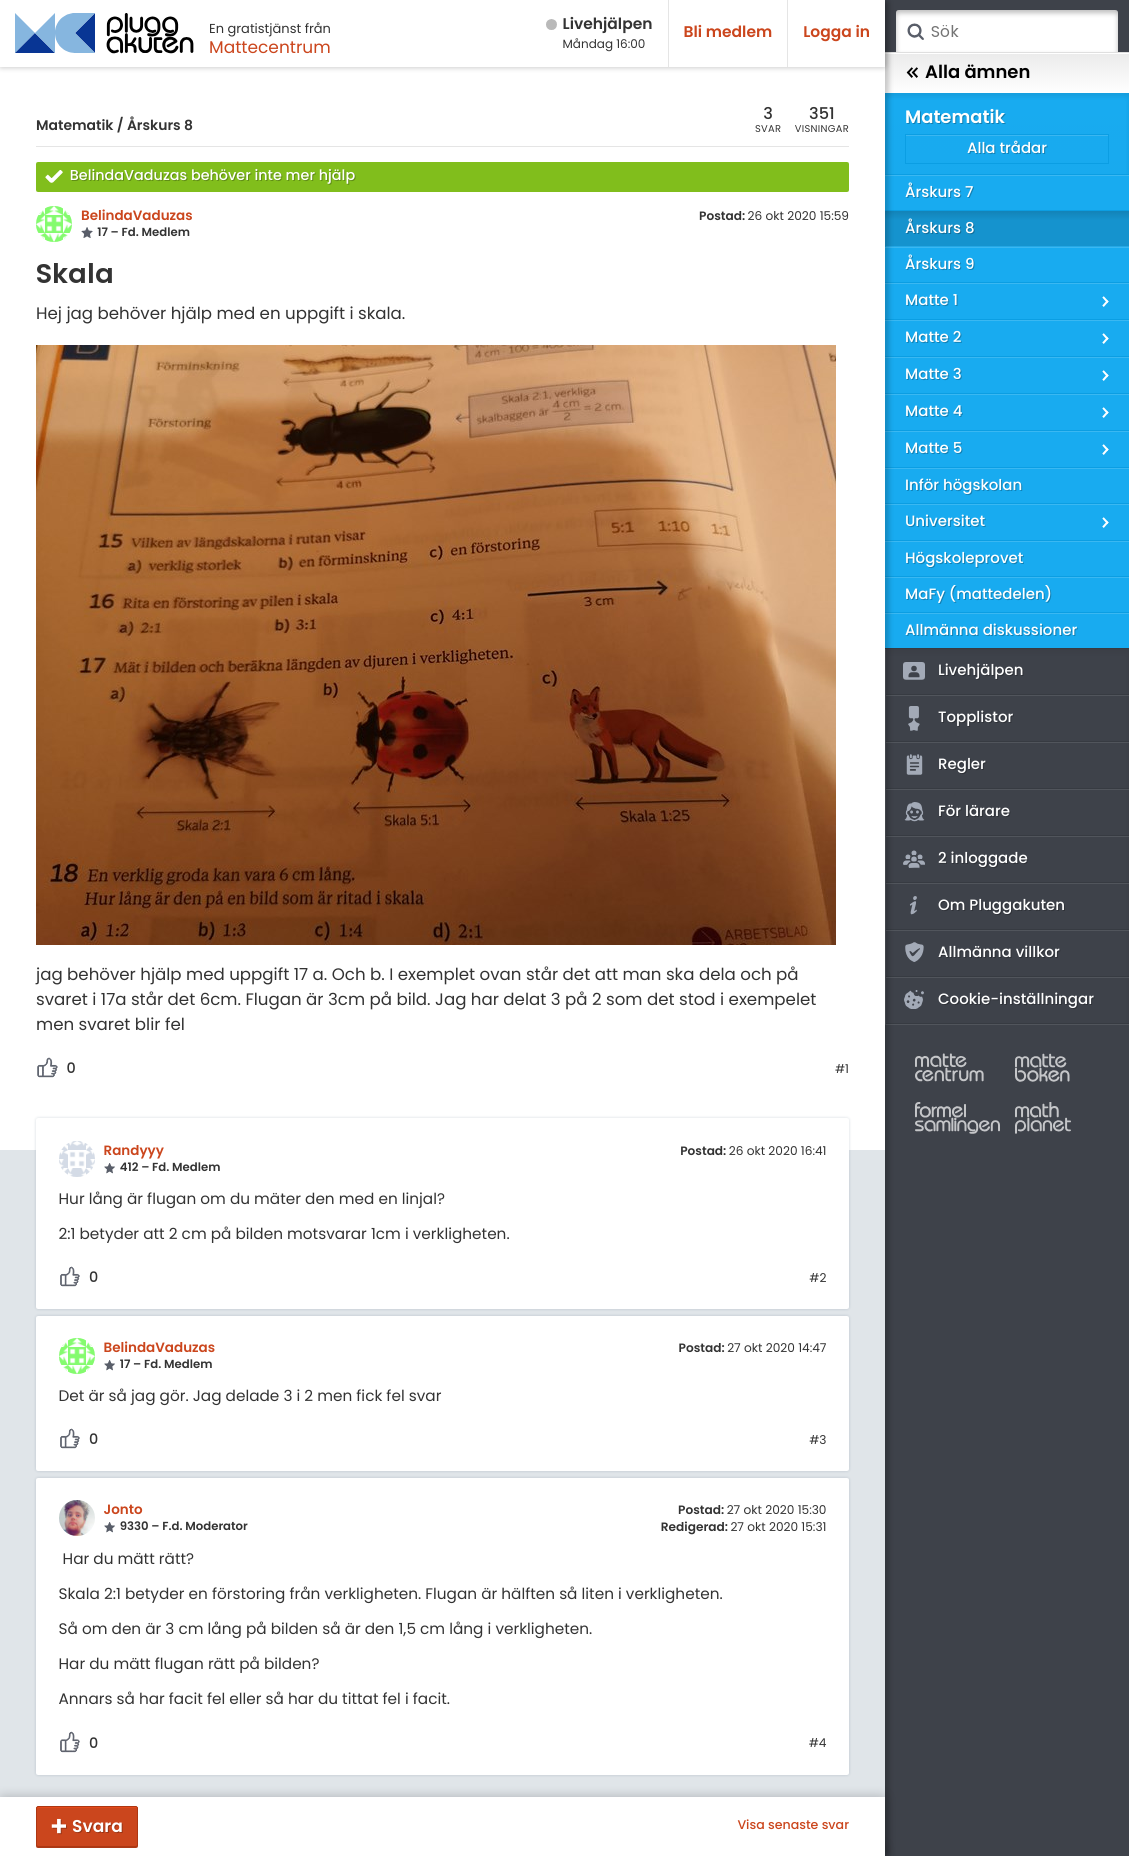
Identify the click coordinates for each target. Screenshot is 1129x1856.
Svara (97, 1826)
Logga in (836, 32)
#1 (842, 1070)
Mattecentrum (270, 47)
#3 (817, 1441)
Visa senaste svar (793, 1826)
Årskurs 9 (939, 264)
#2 (817, 1279)
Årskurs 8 (160, 125)
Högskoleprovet (964, 558)
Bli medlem (728, 32)
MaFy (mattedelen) (978, 594)
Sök (915, 32)
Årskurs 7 (939, 192)
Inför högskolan (963, 485)
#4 (818, 1744)
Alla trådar (1007, 148)
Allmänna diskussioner (991, 630)
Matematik (74, 125)
